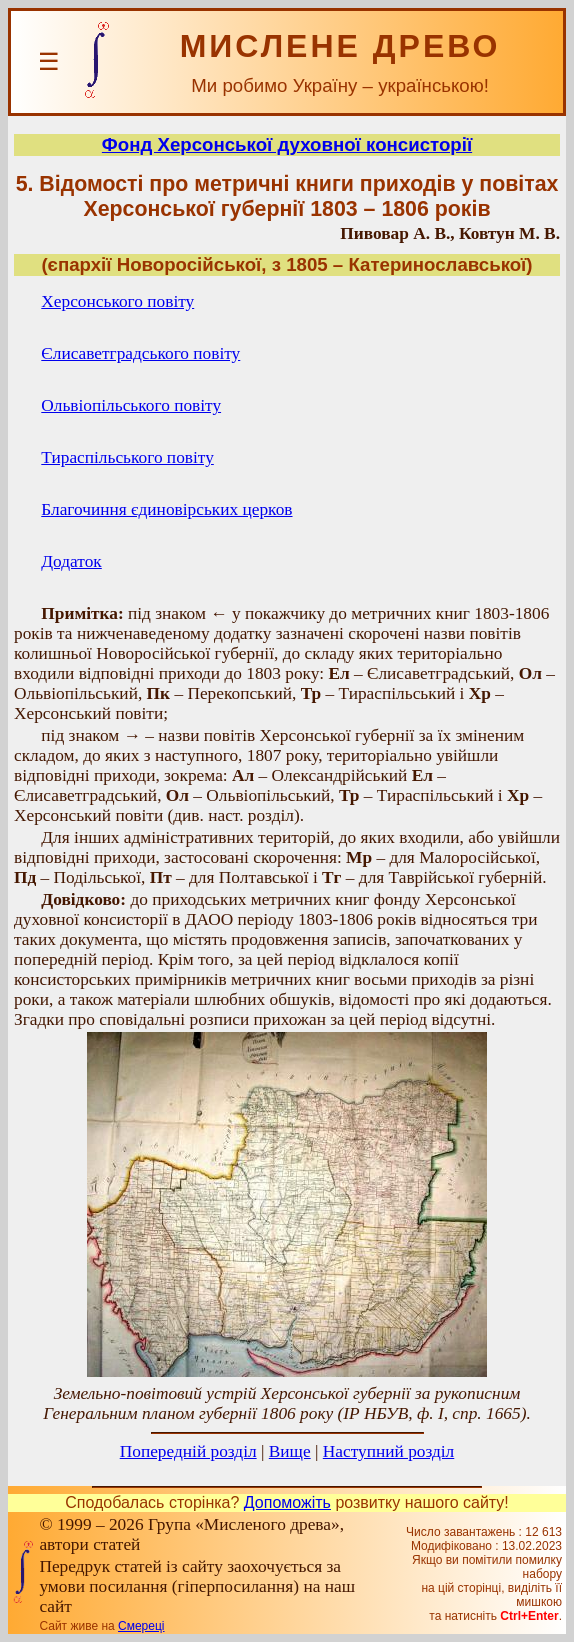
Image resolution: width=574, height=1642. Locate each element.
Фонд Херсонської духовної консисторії (287, 144)
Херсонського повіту (117, 301)
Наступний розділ (388, 1451)
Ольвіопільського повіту (131, 405)
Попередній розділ (188, 1451)
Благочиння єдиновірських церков (166, 509)
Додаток (71, 561)
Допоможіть (287, 1502)
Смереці (141, 1626)
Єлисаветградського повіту (140, 353)
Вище (290, 1451)
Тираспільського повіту (127, 457)
